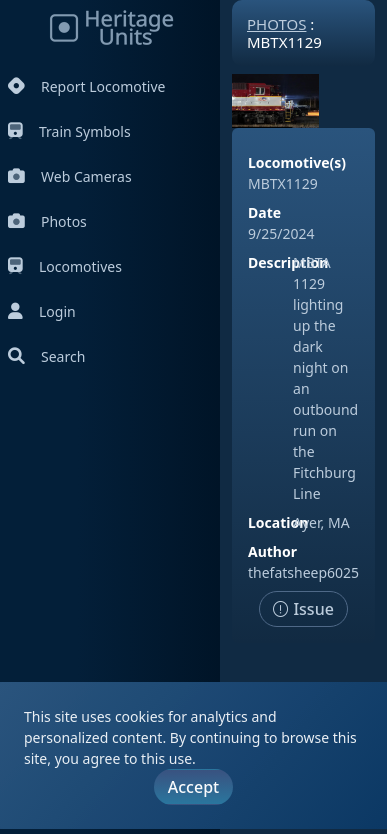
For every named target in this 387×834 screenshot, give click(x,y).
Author (272, 551)
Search (46, 356)
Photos (47, 221)
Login (42, 311)
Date (264, 212)
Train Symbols (69, 131)
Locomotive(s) (297, 162)
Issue (303, 609)
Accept (193, 787)
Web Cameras (70, 176)
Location (278, 522)
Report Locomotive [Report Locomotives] (86, 86)
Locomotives (65, 266)
